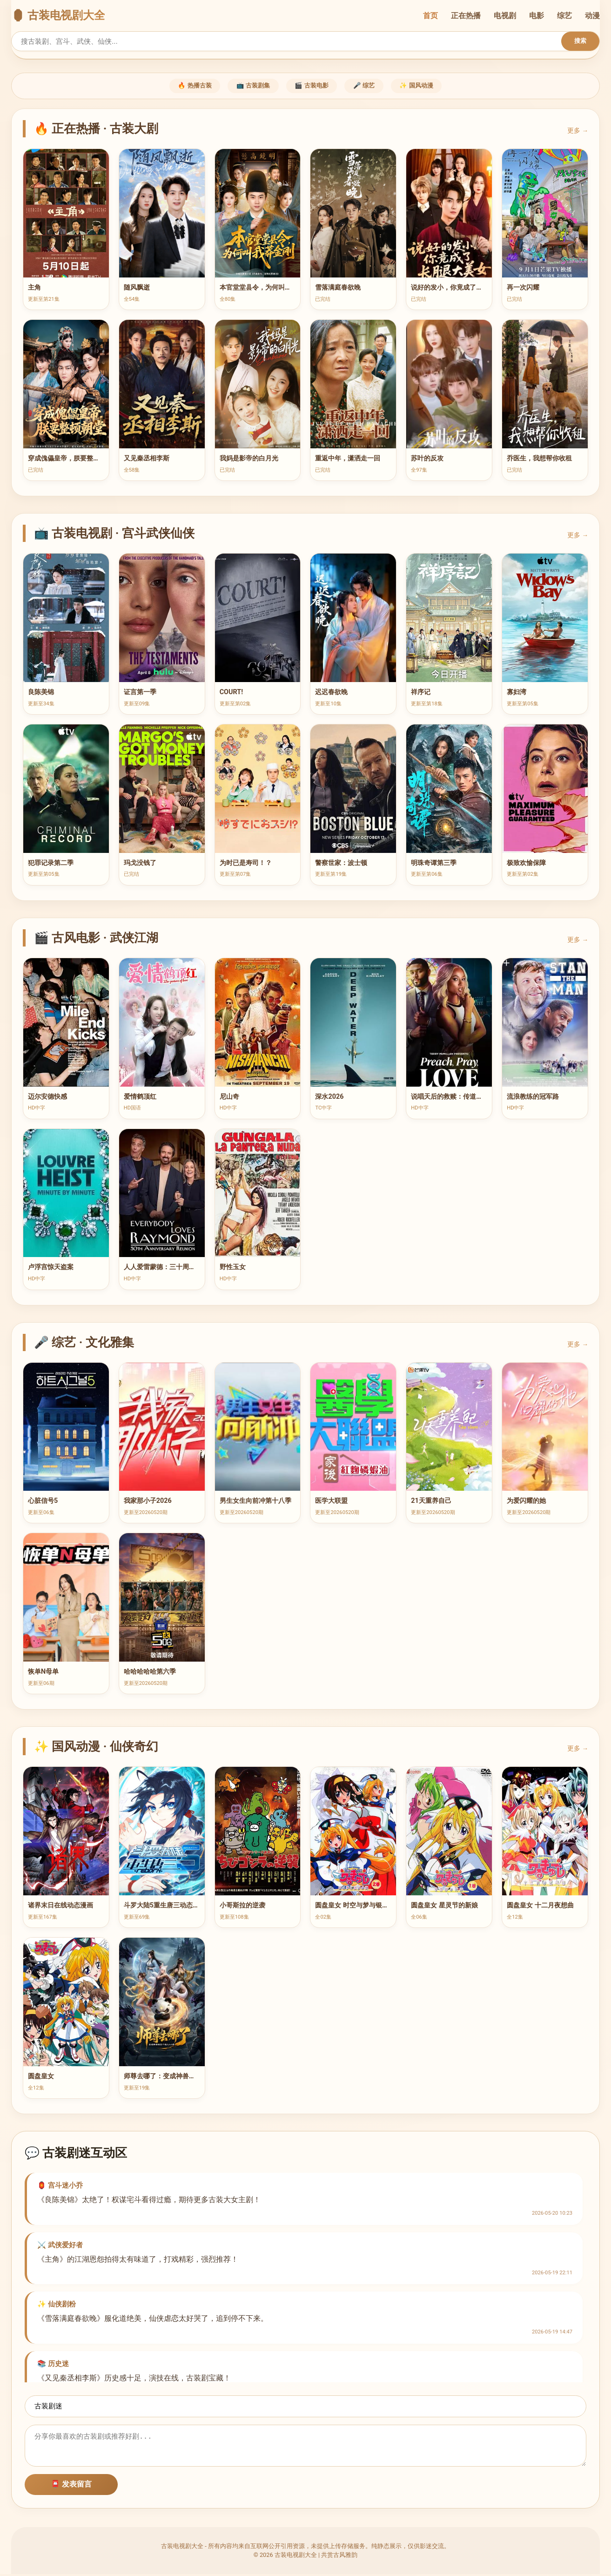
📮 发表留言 (71, 2486)
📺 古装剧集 (246, 86)
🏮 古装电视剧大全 (58, 15)
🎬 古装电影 (312, 86)
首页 (430, 15)
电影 (536, 15)
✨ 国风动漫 (431, 86)
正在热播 (466, 15)
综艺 (564, 15)
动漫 (592, 15)
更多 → (577, 132)
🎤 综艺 (371, 86)
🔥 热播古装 (180, 86)
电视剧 (505, 15)
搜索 (580, 40)
